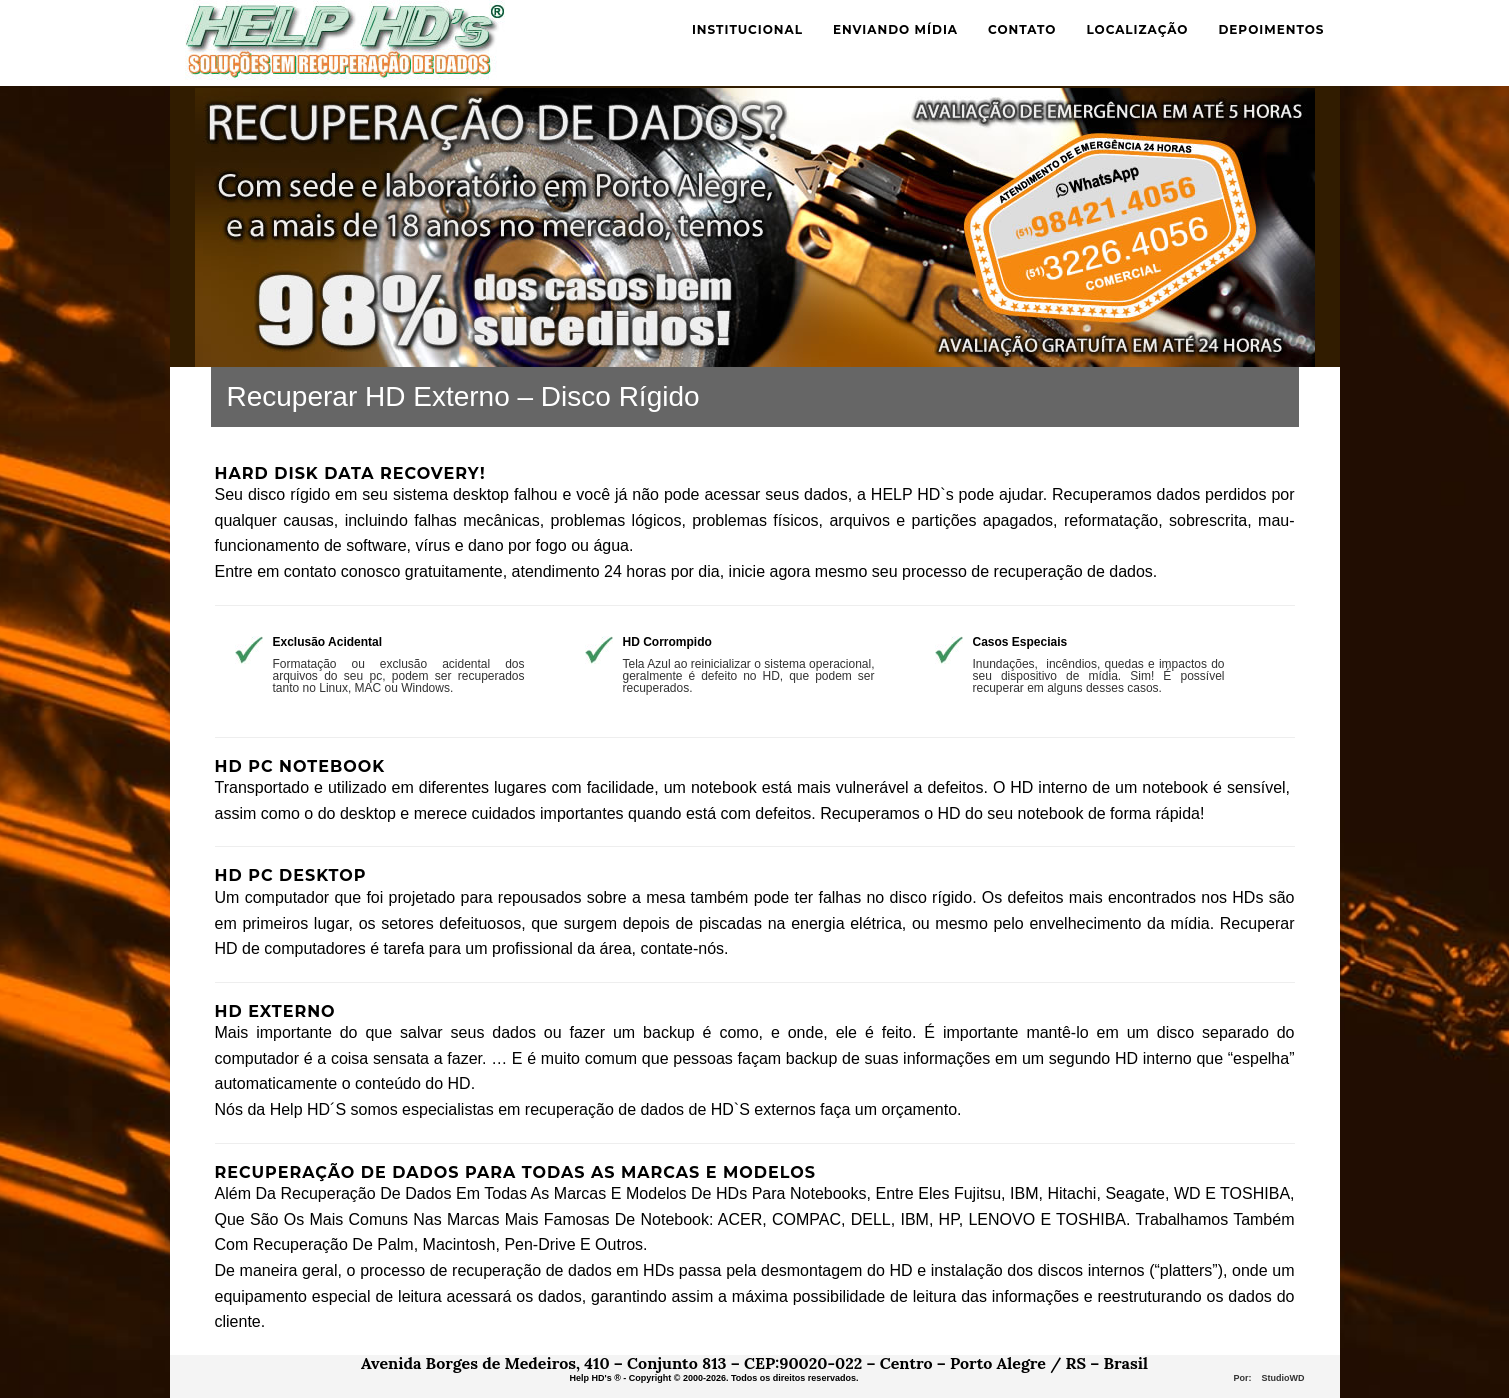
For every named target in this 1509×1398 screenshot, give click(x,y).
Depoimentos (1271, 29)
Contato (1022, 29)
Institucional (747, 29)
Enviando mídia (895, 29)
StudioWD (1283, 1378)
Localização (1137, 29)
